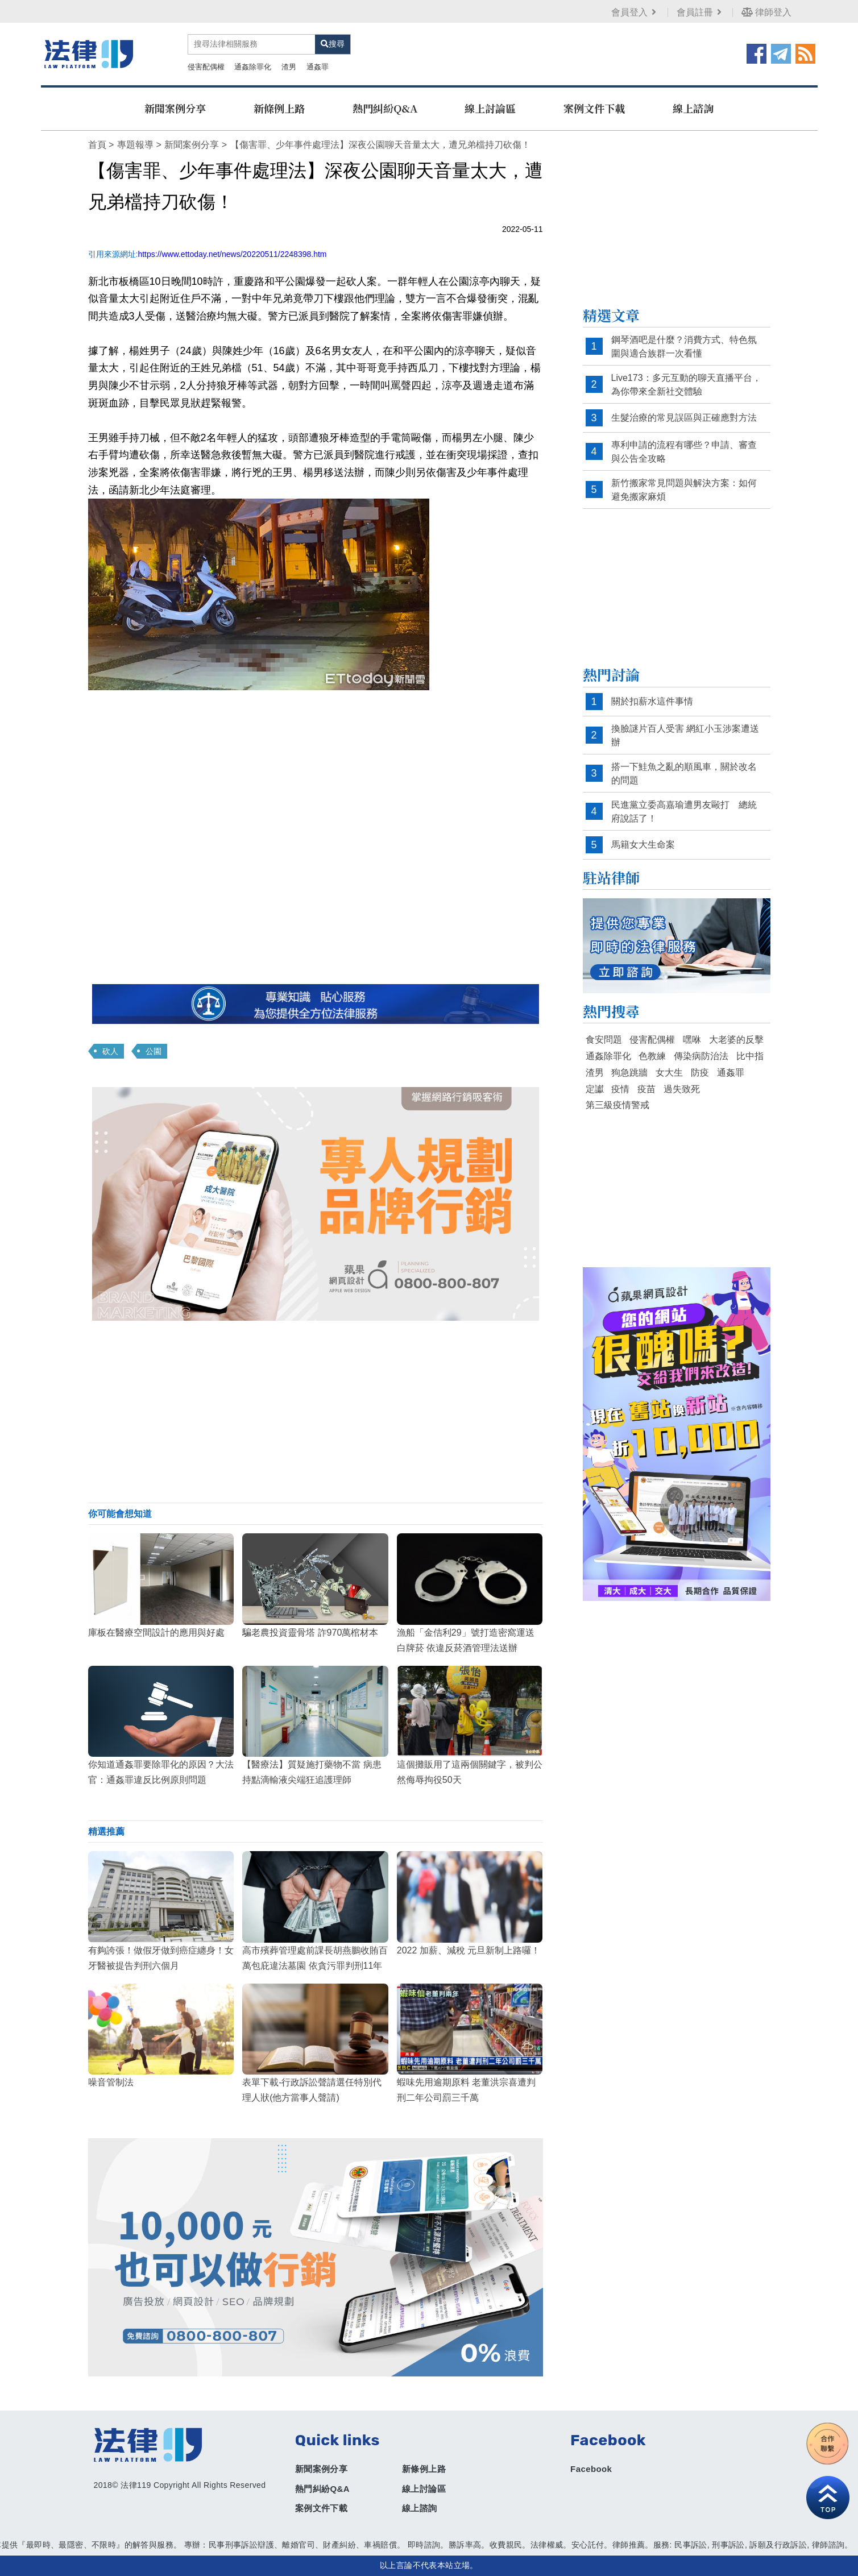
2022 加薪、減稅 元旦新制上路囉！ (468, 1950)
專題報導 (135, 145)
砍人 (110, 1051)
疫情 (620, 1089)
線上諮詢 (693, 108)
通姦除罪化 (252, 67)
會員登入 (634, 12)
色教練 (652, 1056)
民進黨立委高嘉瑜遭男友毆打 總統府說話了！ (684, 811)
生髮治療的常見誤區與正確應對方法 (684, 417)
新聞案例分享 (175, 108)
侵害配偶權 (206, 67)
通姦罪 (317, 67)
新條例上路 (279, 108)
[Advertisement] (315, 1411)
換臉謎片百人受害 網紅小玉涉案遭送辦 (685, 735)
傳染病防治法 (701, 1056)
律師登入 (766, 12)
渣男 (288, 67)
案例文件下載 (594, 108)
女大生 (669, 1072)
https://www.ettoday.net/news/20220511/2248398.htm (232, 254)
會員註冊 (700, 12)
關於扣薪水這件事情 (652, 701)
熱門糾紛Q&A (385, 108)
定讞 (595, 1089)
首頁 (97, 145)
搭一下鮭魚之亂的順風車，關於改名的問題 (684, 773)
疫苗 (646, 1089)
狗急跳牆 (629, 1072)
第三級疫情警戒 (617, 1105)
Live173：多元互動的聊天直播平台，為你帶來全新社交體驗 (686, 384)
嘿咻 (692, 1039)
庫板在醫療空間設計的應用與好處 (156, 1632)
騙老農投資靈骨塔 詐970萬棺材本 (310, 1632)
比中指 (750, 1056)
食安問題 (604, 1039)
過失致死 (682, 1089)
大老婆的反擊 (736, 1039)
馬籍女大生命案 (643, 844)
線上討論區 (490, 108)
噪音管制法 (111, 2082)
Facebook (591, 2469)
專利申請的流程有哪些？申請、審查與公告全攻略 (684, 451)
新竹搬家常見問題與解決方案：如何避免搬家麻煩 (684, 489)
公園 (153, 1051)
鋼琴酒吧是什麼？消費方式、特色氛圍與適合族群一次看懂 (684, 346)
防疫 (700, 1072)
